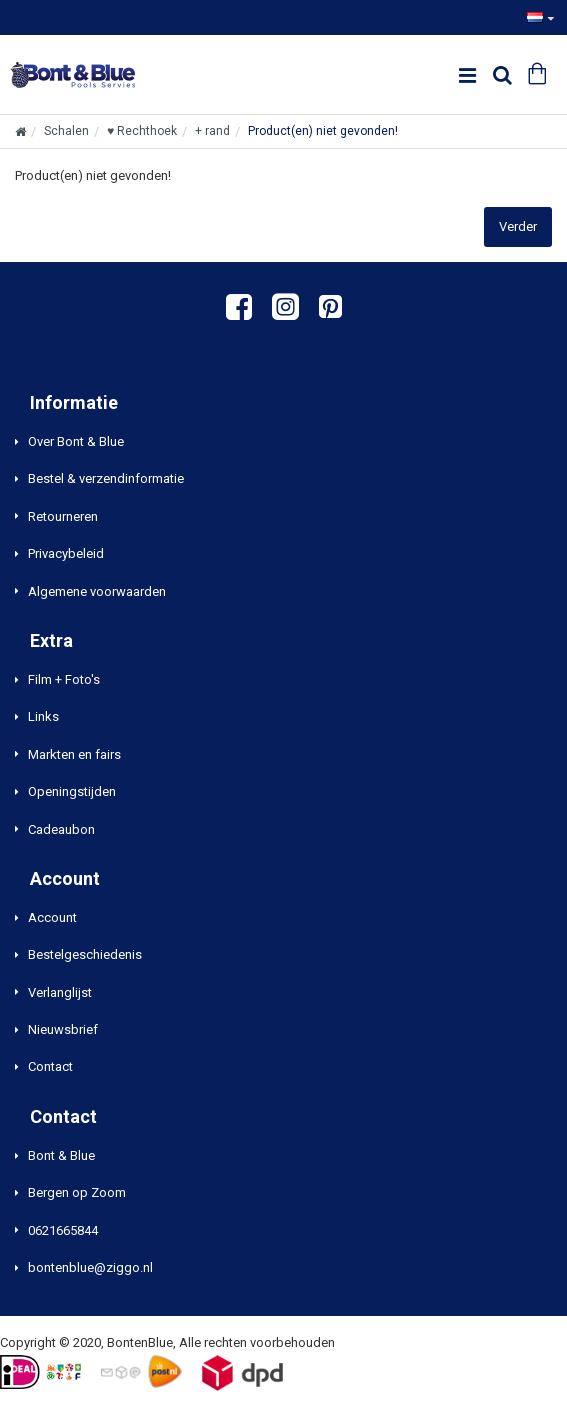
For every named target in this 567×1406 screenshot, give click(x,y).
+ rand (212, 131)
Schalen (66, 131)
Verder (518, 226)
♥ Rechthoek (142, 131)
